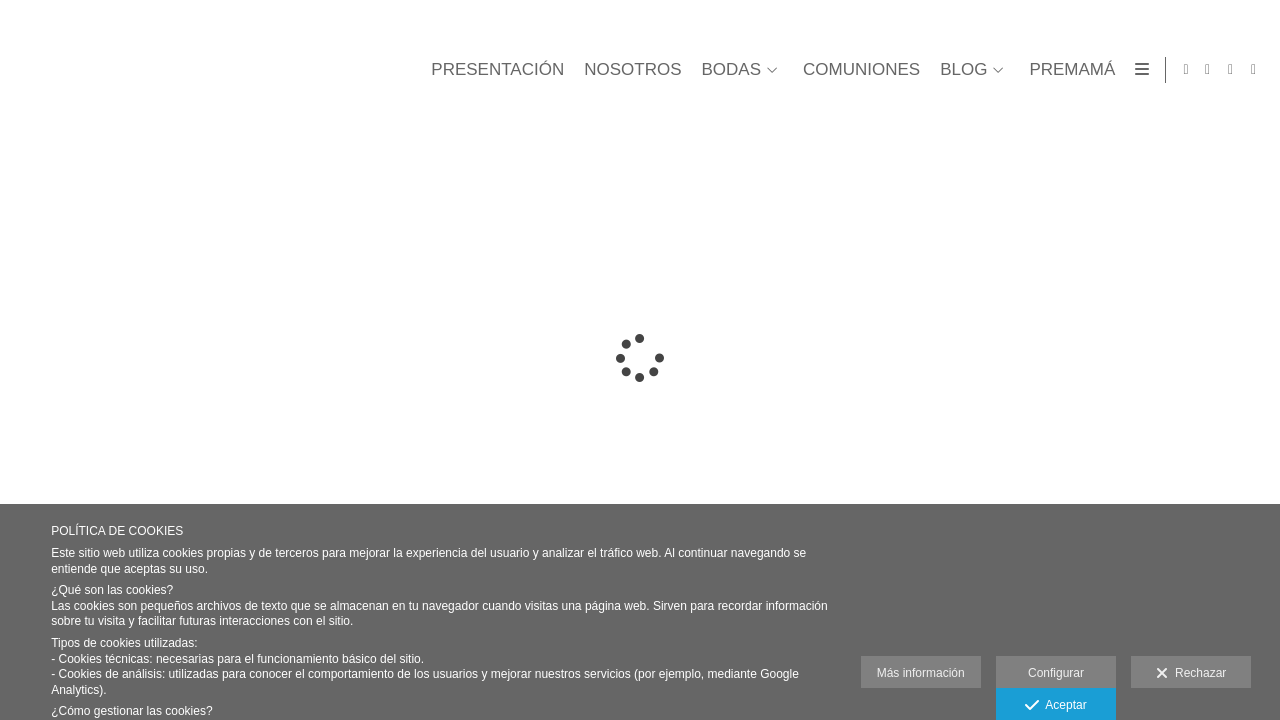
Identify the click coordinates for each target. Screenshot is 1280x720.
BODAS (727, 70)
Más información (921, 673)
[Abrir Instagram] (1254, 70)
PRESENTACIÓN (493, 70)
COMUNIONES (857, 70)
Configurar (1056, 673)
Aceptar (1055, 706)
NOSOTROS (628, 70)
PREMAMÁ (1068, 70)
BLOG (959, 70)
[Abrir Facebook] (1208, 70)
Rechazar (1191, 674)
